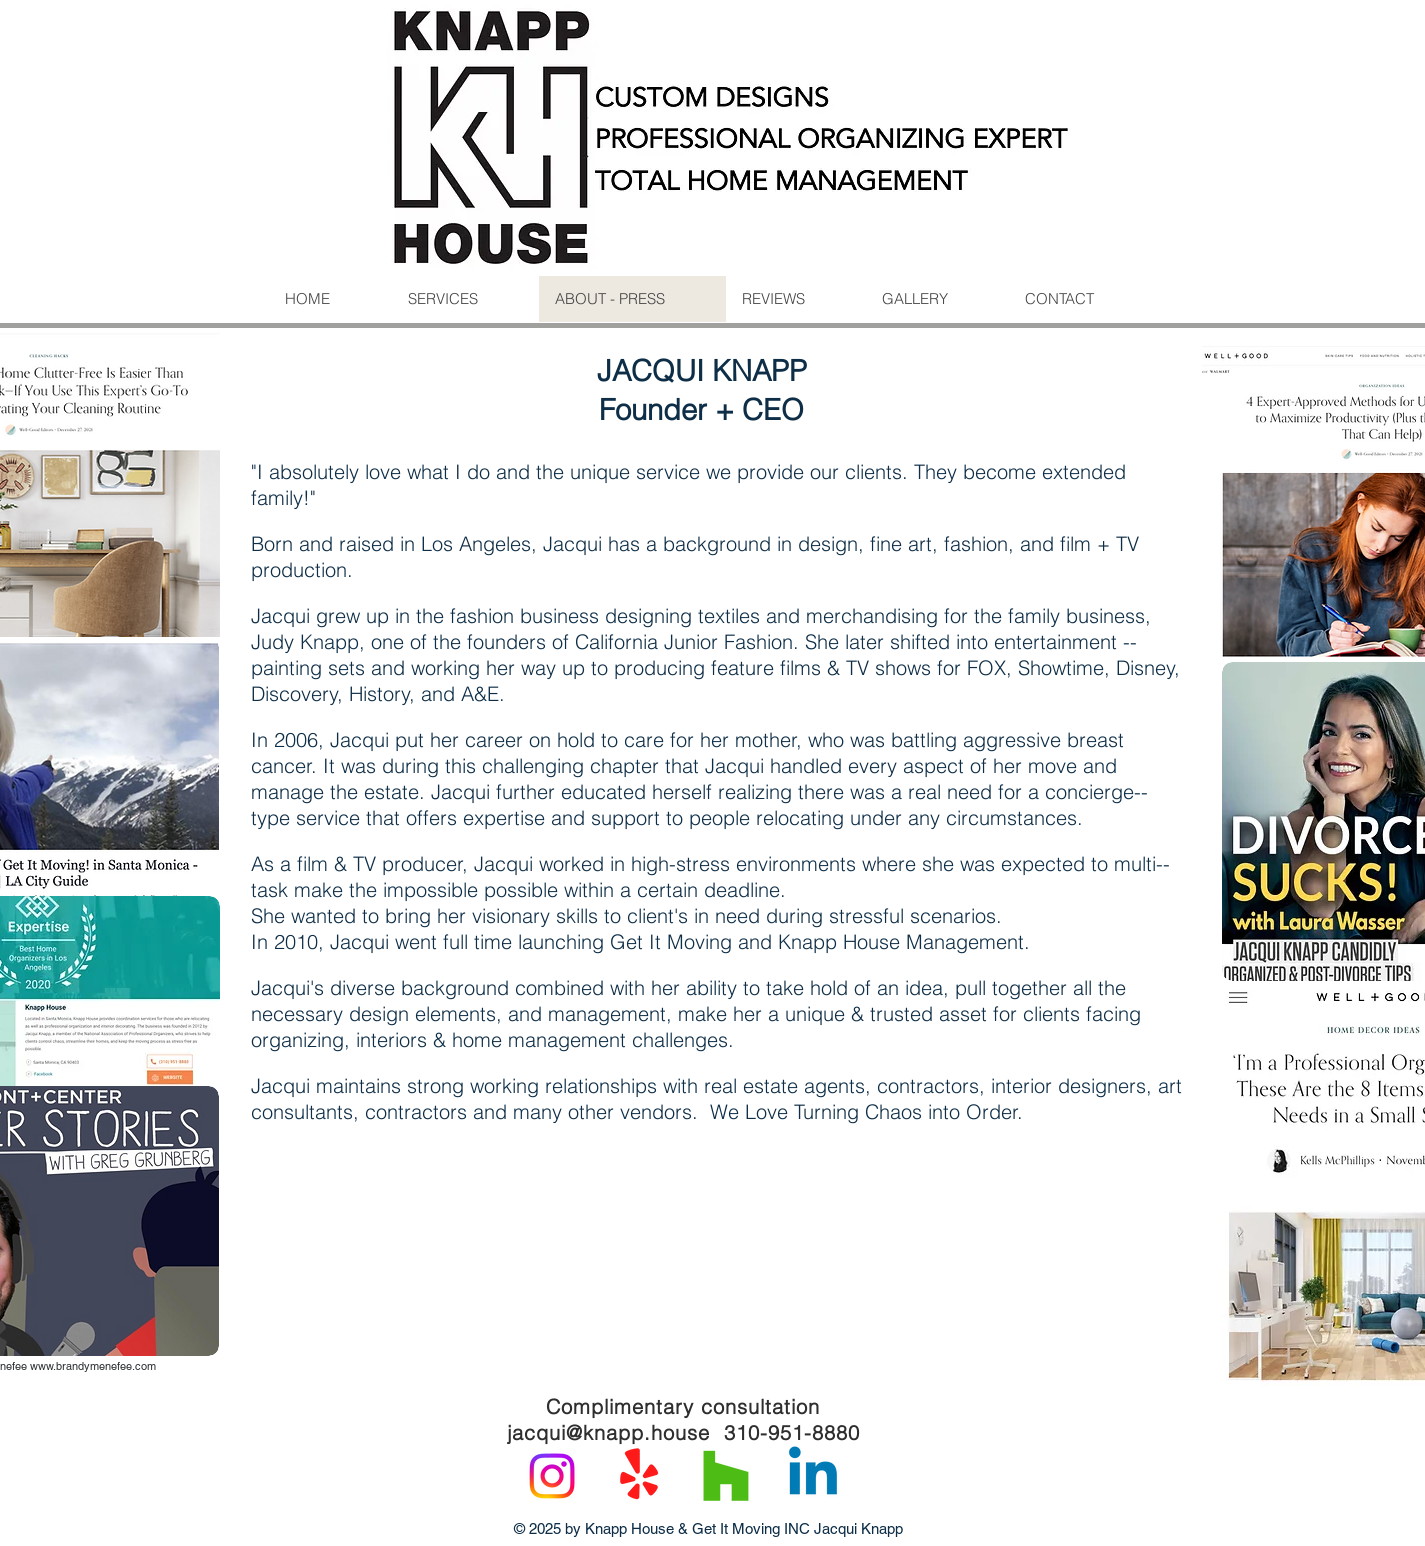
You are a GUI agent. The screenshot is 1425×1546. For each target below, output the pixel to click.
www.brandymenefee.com (93, 1366)
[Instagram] (552, 1476)
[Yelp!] (639, 1476)
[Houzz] (726, 1476)
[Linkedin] (813, 1476)
